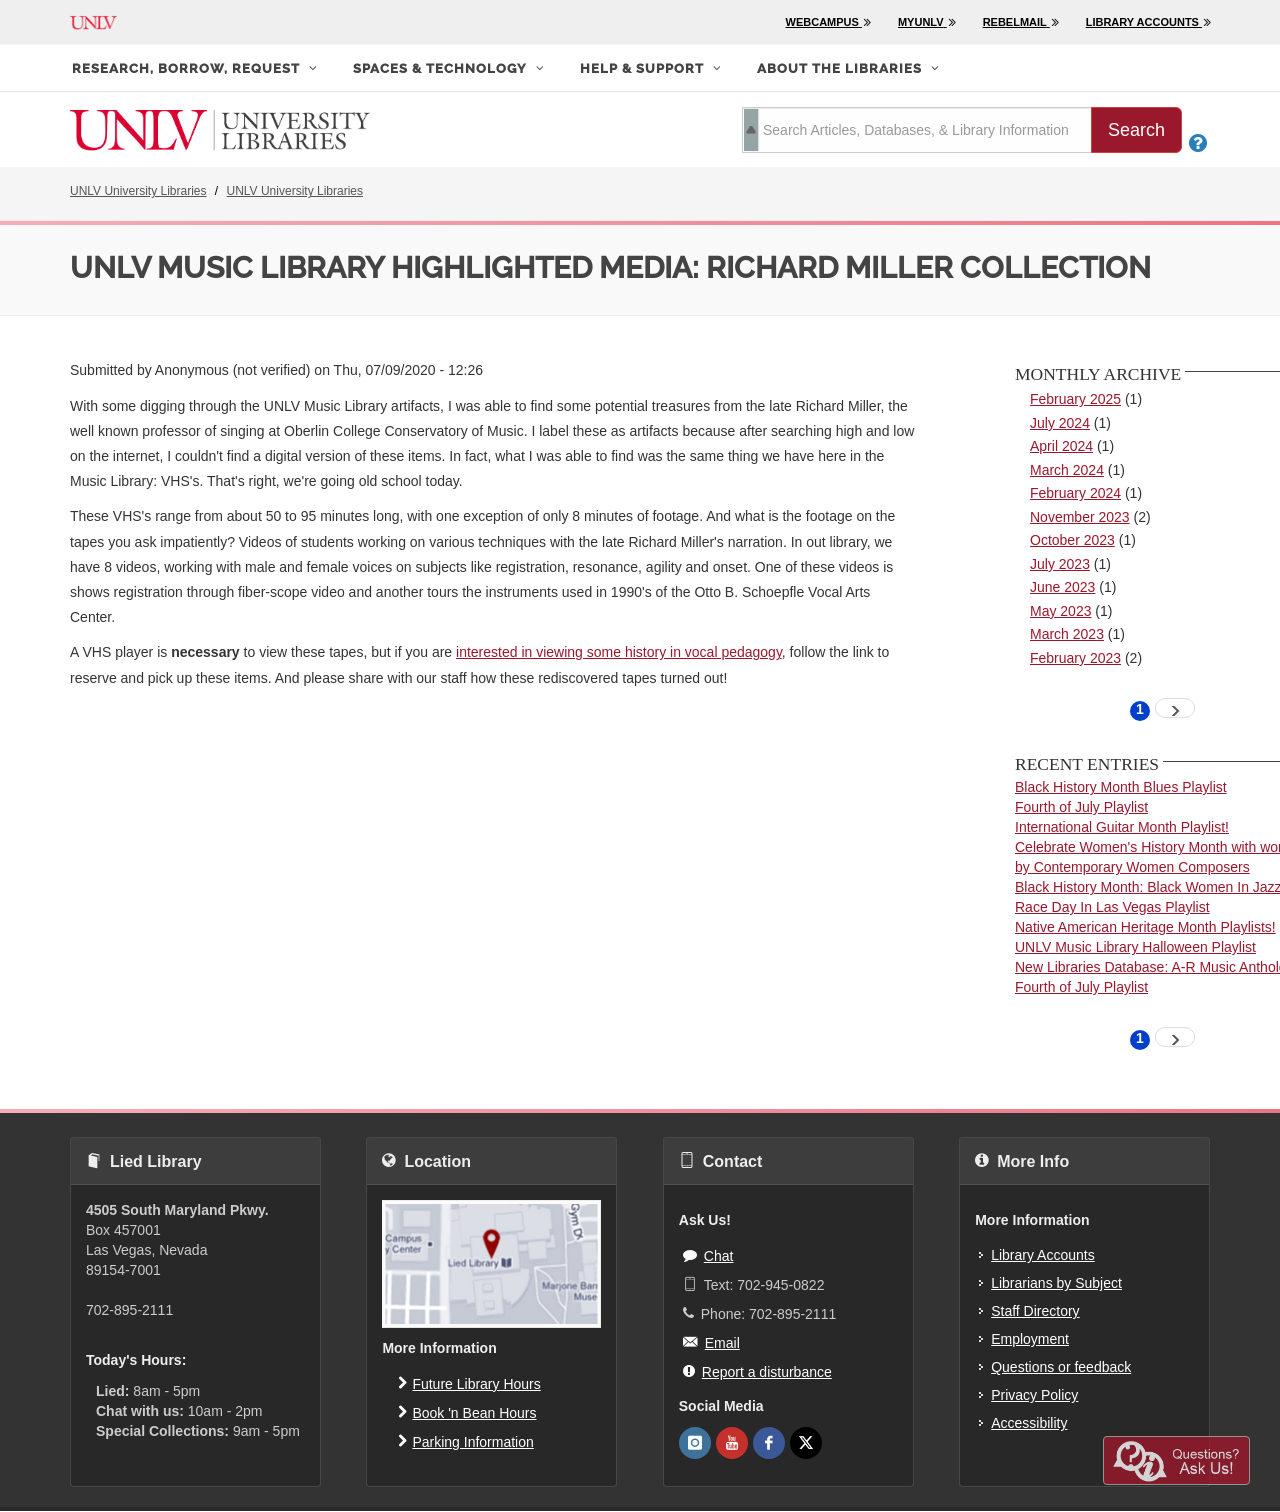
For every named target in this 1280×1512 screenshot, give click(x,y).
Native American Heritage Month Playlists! (1145, 927)
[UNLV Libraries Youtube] (732, 1443)
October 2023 (1072, 540)
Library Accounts (1043, 1255)
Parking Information (465, 1441)
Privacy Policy (1034, 1395)
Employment (1030, 1339)
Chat (708, 1255)
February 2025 (1075, 399)
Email (711, 1342)
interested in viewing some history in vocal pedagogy (619, 652)
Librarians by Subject (1056, 1283)
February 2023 (1075, 658)
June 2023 (1062, 587)
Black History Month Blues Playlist (1121, 787)
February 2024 (1075, 493)
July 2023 (1060, 564)
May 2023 (1060, 611)
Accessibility (1029, 1423)
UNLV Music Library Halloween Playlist (1135, 947)
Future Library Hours (469, 1383)
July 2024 (1060, 423)
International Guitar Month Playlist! (1122, 827)
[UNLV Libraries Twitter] (806, 1443)
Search (1136, 130)
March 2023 (1067, 634)
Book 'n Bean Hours (467, 1412)
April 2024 (1061, 446)
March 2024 (1067, 470)
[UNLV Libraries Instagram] (695, 1443)
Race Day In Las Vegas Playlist (1112, 907)
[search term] (917, 130)
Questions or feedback (1061, 1367)
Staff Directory (1035, 1311)
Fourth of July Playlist (1081, 807)
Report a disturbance (757, 1371)
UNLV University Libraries (138, 191)
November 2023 (1080, 517)
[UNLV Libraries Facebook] (769, 1443)
